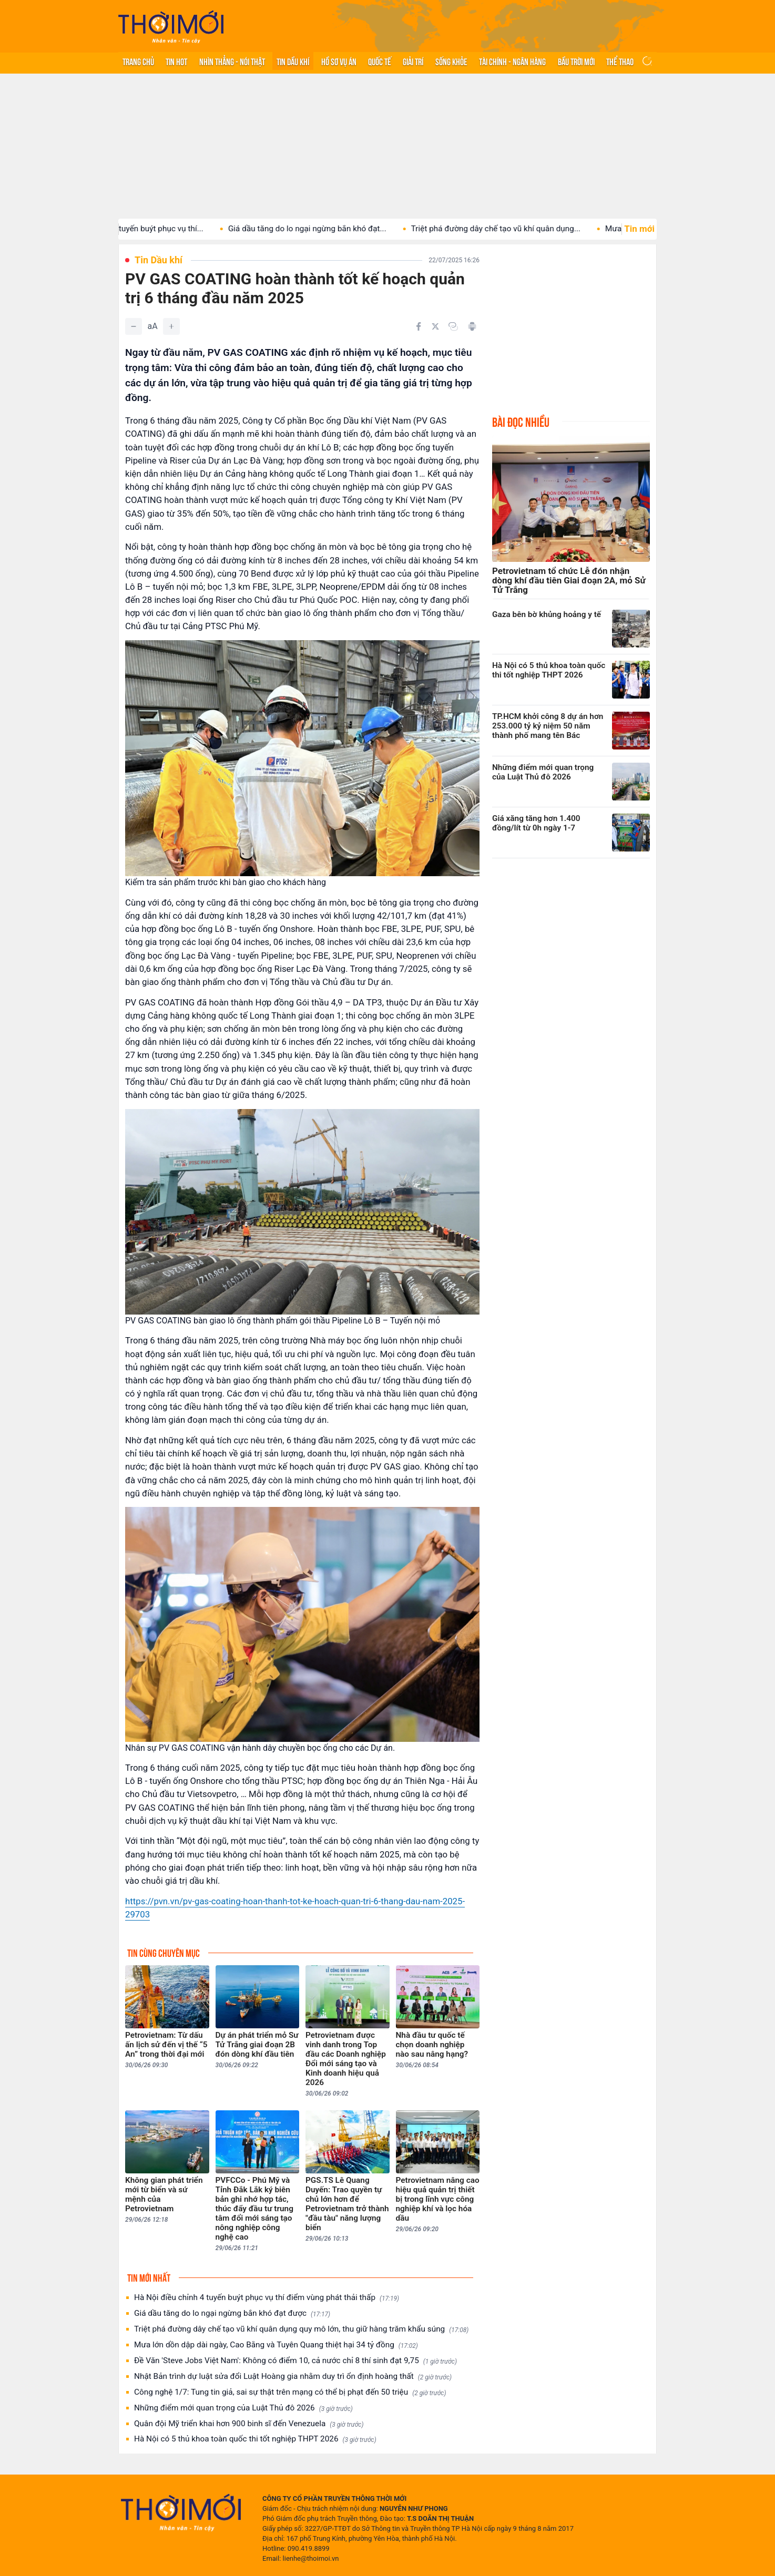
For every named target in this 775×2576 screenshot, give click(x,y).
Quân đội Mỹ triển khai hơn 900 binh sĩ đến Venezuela (248, 2424)
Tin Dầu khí (293, 61)
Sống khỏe (451, 61)
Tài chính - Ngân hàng (512, 61)
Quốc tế (379, 61)
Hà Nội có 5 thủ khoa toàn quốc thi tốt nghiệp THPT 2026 (255, 2439)
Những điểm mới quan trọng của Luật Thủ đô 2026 (243, 2408)
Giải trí (413, 61)
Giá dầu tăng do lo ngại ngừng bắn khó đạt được (232, 2313)
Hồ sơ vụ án (338, 61)
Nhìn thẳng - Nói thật (232, 61)
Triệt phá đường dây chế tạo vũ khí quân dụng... (518, 228)
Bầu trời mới (576, 61)
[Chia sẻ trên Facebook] (418, 326)
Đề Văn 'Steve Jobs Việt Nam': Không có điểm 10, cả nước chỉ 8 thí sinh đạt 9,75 (295, 2361)
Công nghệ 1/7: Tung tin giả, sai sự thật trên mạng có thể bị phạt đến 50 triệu (290, 2392)
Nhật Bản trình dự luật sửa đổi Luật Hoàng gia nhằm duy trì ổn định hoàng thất (293, 2377)
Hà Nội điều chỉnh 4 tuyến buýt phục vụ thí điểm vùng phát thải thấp (266, 2298)
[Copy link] (453, 326)
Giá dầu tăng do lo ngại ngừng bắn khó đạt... (330, 228)
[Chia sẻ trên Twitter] (435, 326)
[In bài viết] (472, 326)
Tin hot (176, 61)
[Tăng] (171, 326)
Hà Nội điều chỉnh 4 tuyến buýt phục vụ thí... (147, 228)
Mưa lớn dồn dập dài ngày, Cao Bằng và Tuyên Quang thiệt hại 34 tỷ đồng (276, 2345)
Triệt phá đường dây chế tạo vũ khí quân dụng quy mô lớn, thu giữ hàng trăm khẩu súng (301, 2329)
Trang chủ (138, 61)
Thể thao (620, 61)
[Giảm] (133, 326)
